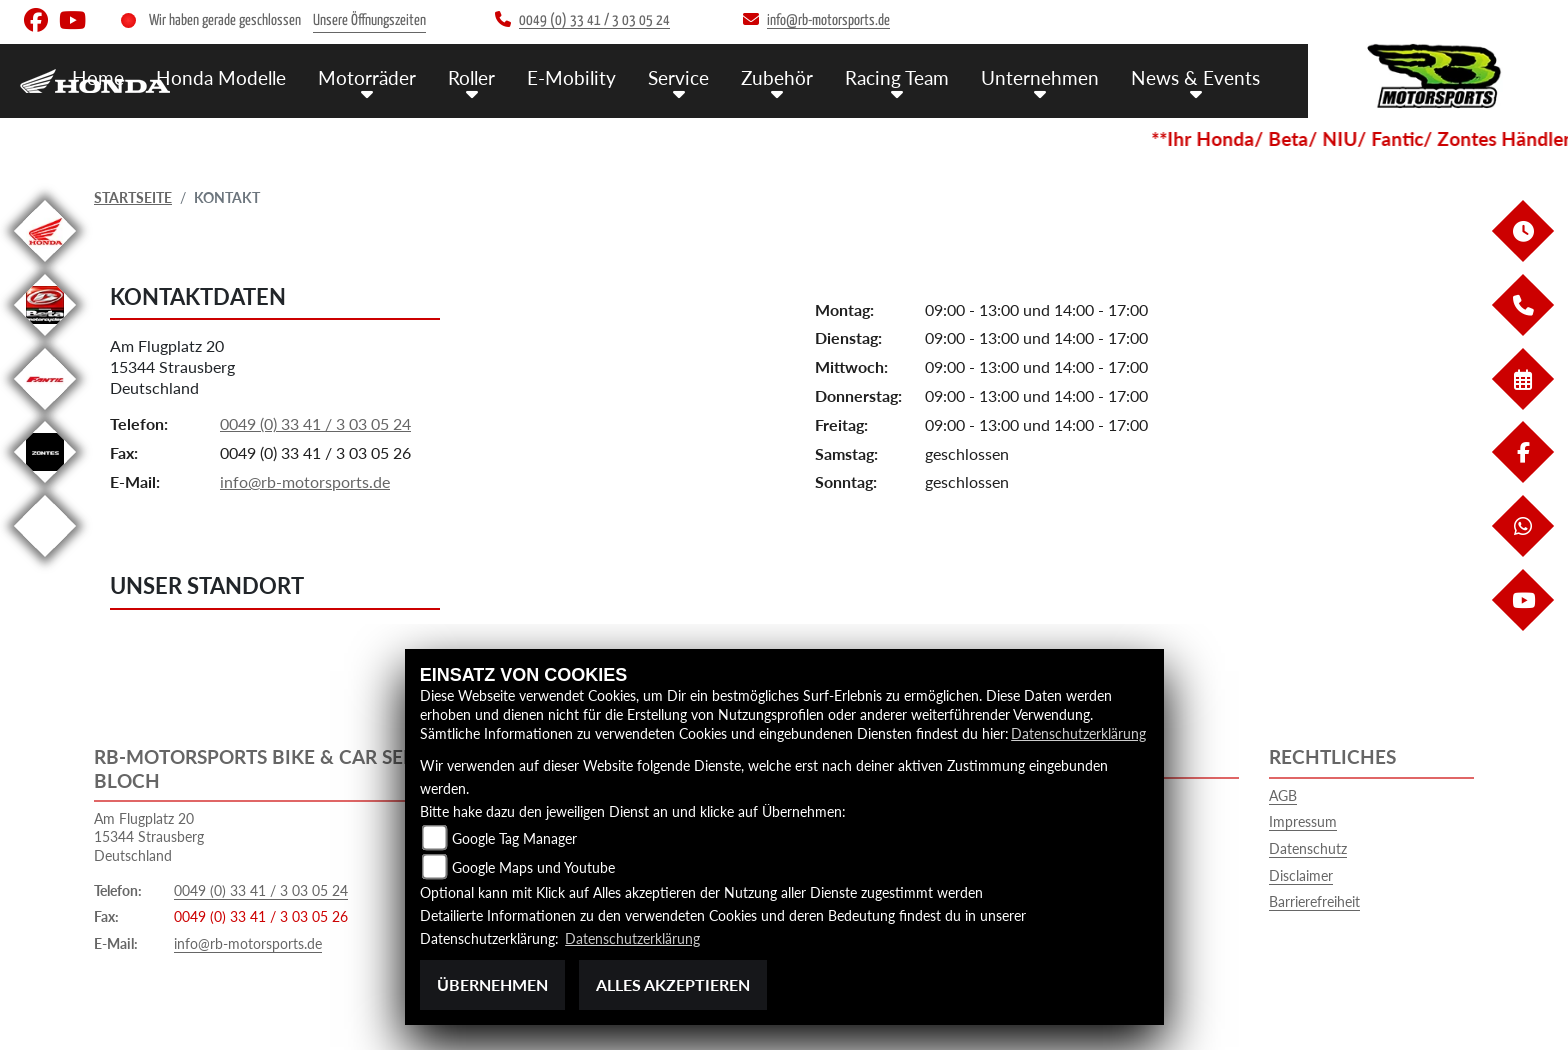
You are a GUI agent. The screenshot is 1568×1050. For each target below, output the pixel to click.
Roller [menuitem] (471, 77)
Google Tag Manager (514, 838)
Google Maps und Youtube (533, 867)
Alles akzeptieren (673, 984)
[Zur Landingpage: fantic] (45, 413)
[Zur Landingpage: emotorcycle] (45, 560)
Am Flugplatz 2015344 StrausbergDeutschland (172, 366)
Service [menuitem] (678, 77)
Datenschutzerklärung (1078, 733)
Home (98, 77)
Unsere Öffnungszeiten (369, 20)
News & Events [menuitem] (1195, 77)
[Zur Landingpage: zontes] (45, 486)
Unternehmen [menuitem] (1040, 77)
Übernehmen (492, 984)
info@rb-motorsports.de (305, 481)
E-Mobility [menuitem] (571, 77)
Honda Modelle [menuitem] (221, 77)
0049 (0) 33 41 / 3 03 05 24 (315, 423)
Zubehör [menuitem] (777, 77)
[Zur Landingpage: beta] (45, 339)
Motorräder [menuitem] (367, 77)
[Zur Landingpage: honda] (45, 265)
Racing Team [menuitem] (897, 77)
